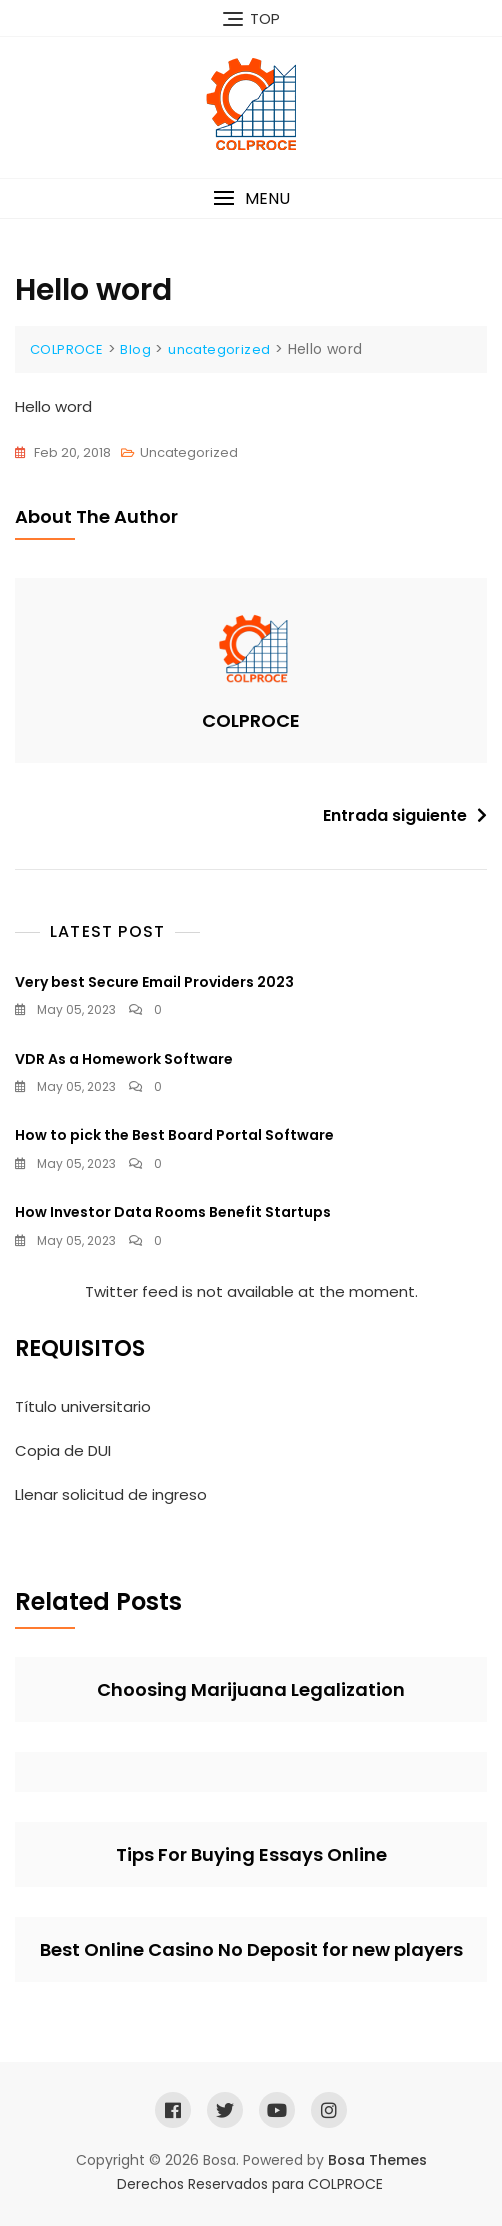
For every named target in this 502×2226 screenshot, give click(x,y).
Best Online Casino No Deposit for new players (251, 1949)
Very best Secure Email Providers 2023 (154, 982)
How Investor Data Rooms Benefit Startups (173, 1212)
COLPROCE (251, 720)
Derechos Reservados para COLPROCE (250, 2184)
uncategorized (189, 452)
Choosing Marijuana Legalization (251, 1689)
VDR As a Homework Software (124, 1059)
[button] (251, 198)
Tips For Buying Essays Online (251, 1854)
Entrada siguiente (395, 815)
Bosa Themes (377, 2160)
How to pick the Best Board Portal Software (174, 1135)
